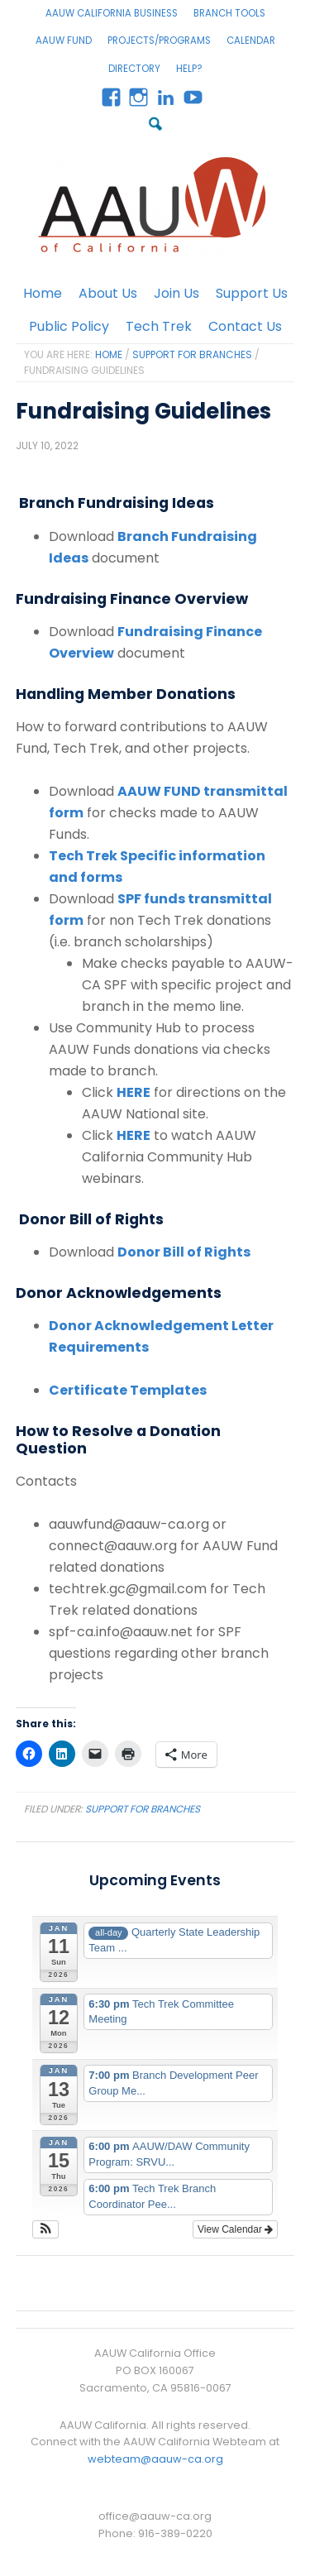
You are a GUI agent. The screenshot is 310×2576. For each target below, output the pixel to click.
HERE (133, 1092)
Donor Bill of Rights (183, 1252)
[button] (46, 2229)
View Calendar (235, 2229)
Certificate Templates (128, 1390)
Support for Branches (142, 1809)
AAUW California (155, 205)
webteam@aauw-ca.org (155, 2459)
